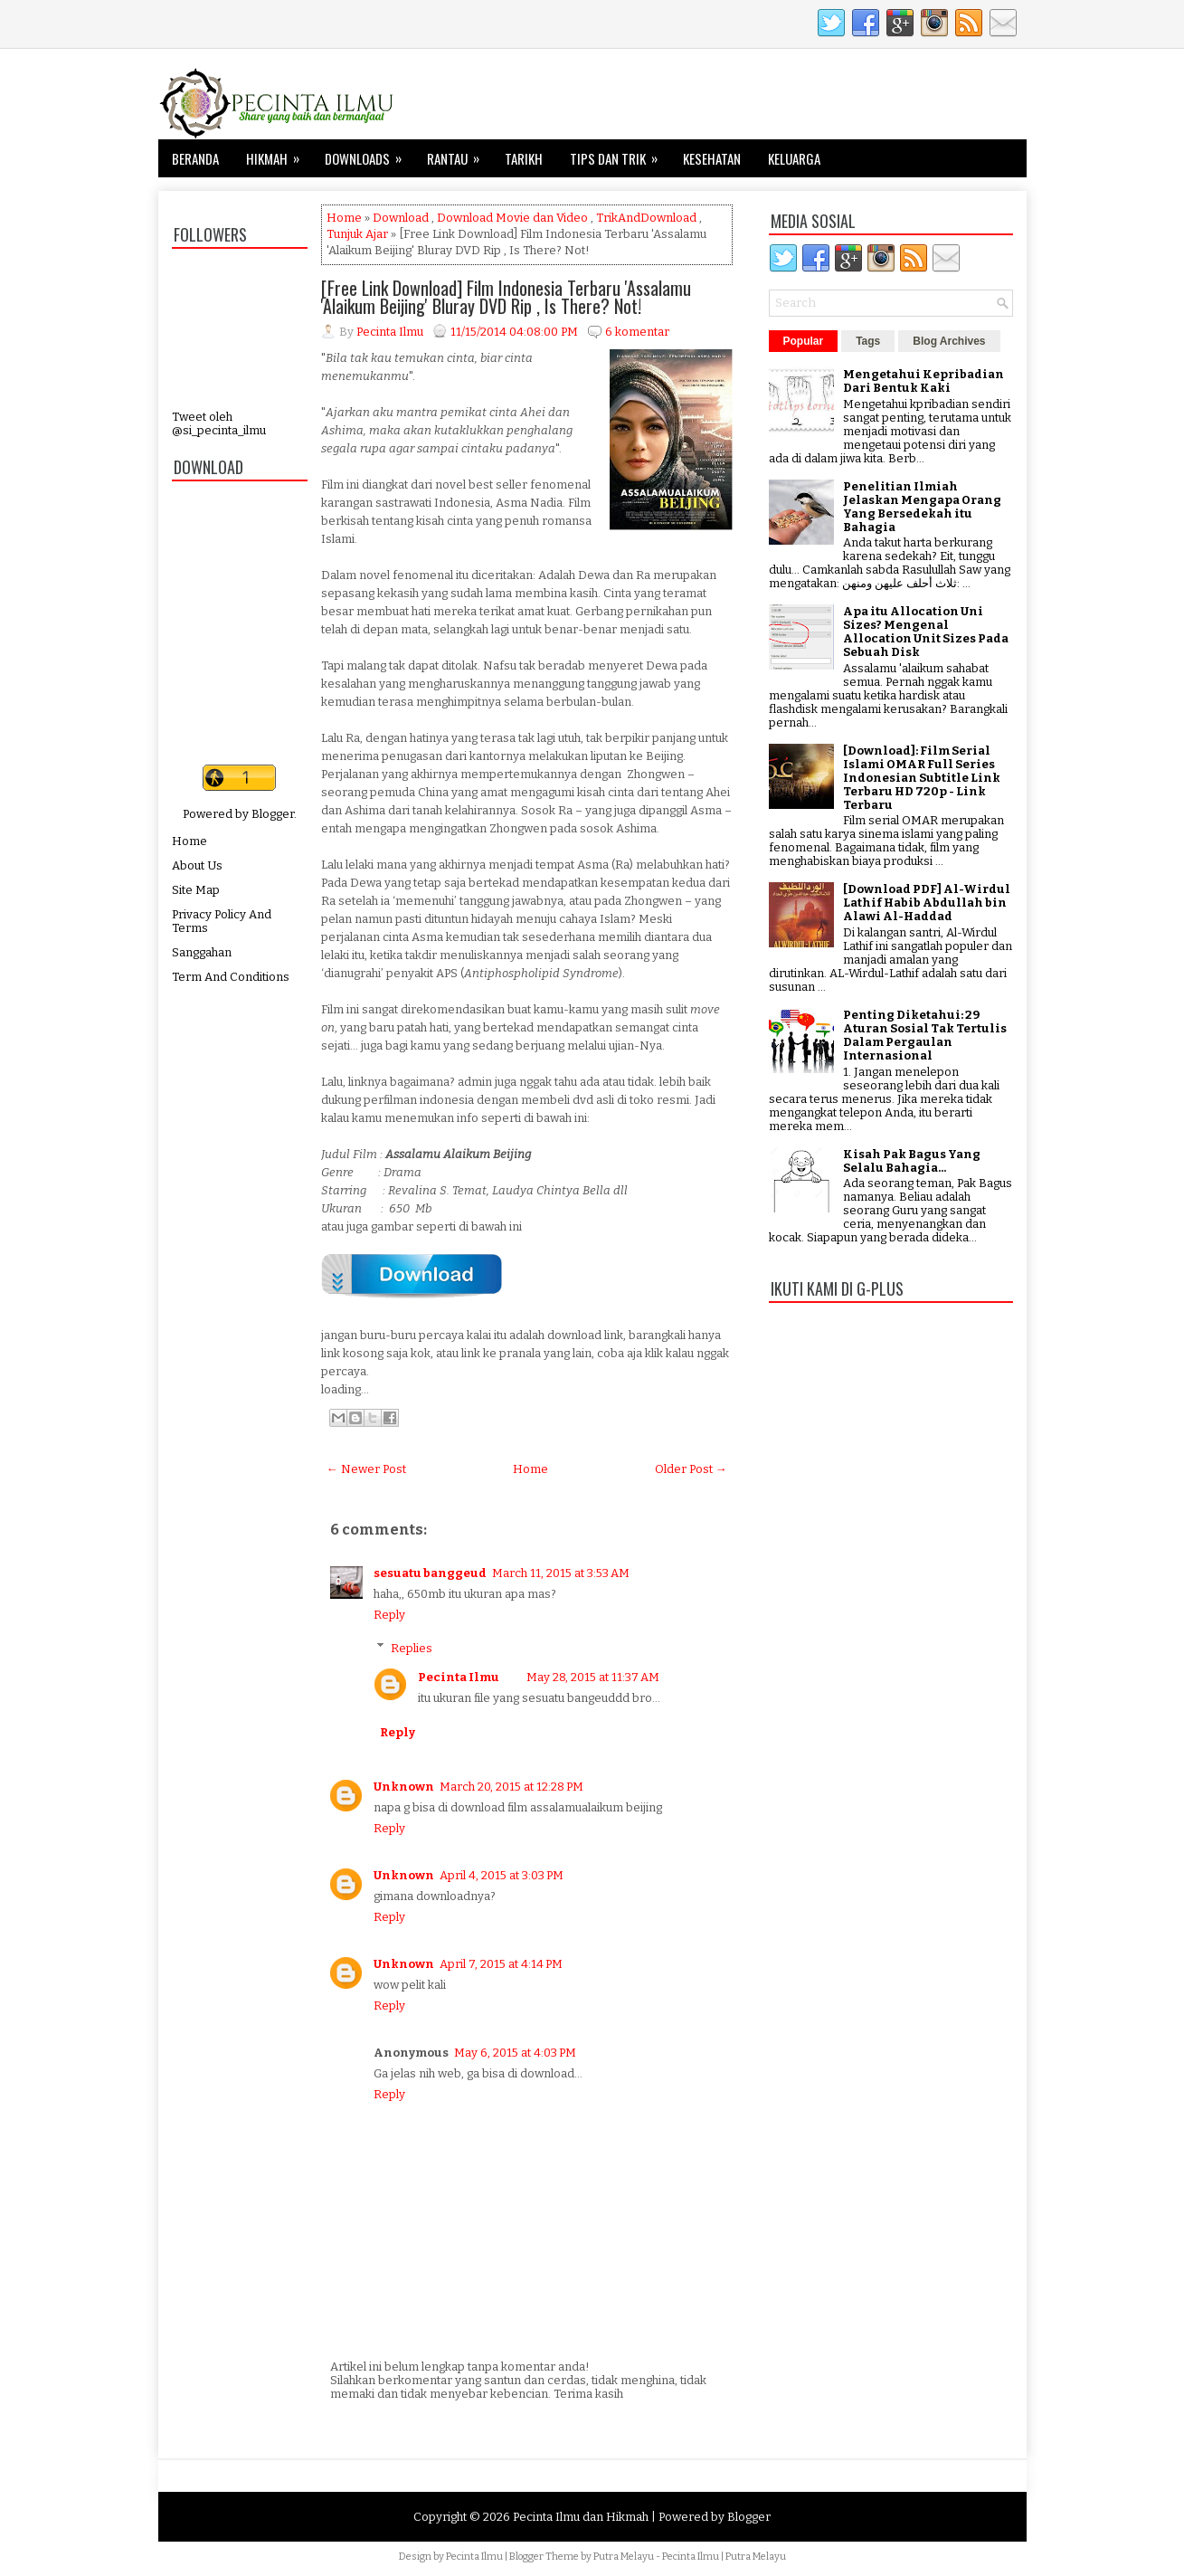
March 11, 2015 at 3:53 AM (561, 1573)
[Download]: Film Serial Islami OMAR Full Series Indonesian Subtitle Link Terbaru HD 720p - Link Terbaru (921, 778)
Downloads (369, 153)
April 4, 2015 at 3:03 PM (502, 1875)
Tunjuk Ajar (357, 234)
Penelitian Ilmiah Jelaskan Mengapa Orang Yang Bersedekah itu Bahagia (922, 507)
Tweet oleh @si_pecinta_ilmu (219, 423)
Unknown (404, 1786)
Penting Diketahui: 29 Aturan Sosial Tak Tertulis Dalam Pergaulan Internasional (925, 1035)
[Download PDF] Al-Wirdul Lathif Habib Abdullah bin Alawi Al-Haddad (926, 902)
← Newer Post (366, 1469)
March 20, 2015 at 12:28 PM (511, 1786)
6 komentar (637, 331)
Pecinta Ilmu (458, 1677)
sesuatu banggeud (430, 1573)
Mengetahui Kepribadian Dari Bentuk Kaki (923, 380)
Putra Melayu (623, 2556)
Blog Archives (949, 341)
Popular (803, 341)
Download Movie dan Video (512, 217)
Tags (868, 341)
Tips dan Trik (619, 153)
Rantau (459, 153)
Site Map (196, 890)
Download (401, 217)
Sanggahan (202, 952)
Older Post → (691, 1469)
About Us (197, 865)
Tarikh (524, 158)
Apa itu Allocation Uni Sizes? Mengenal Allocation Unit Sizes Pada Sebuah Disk (926, 631)
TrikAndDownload (646, 217)
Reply (389, 1614)
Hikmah (278, 153)
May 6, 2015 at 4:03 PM (515, 2052)
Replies (411, 1647)
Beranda (195, 158)
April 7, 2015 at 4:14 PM (501, 1964)
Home (189, 841)
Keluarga (794, 158)
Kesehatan (712, 158)
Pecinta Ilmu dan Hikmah (581, 2517)
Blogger (272, 814)
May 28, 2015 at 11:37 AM (592, 1677)
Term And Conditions (230, 977)
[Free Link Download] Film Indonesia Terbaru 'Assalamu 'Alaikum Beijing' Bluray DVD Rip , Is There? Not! (506, 297)
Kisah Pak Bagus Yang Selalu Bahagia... (911, 1160)
